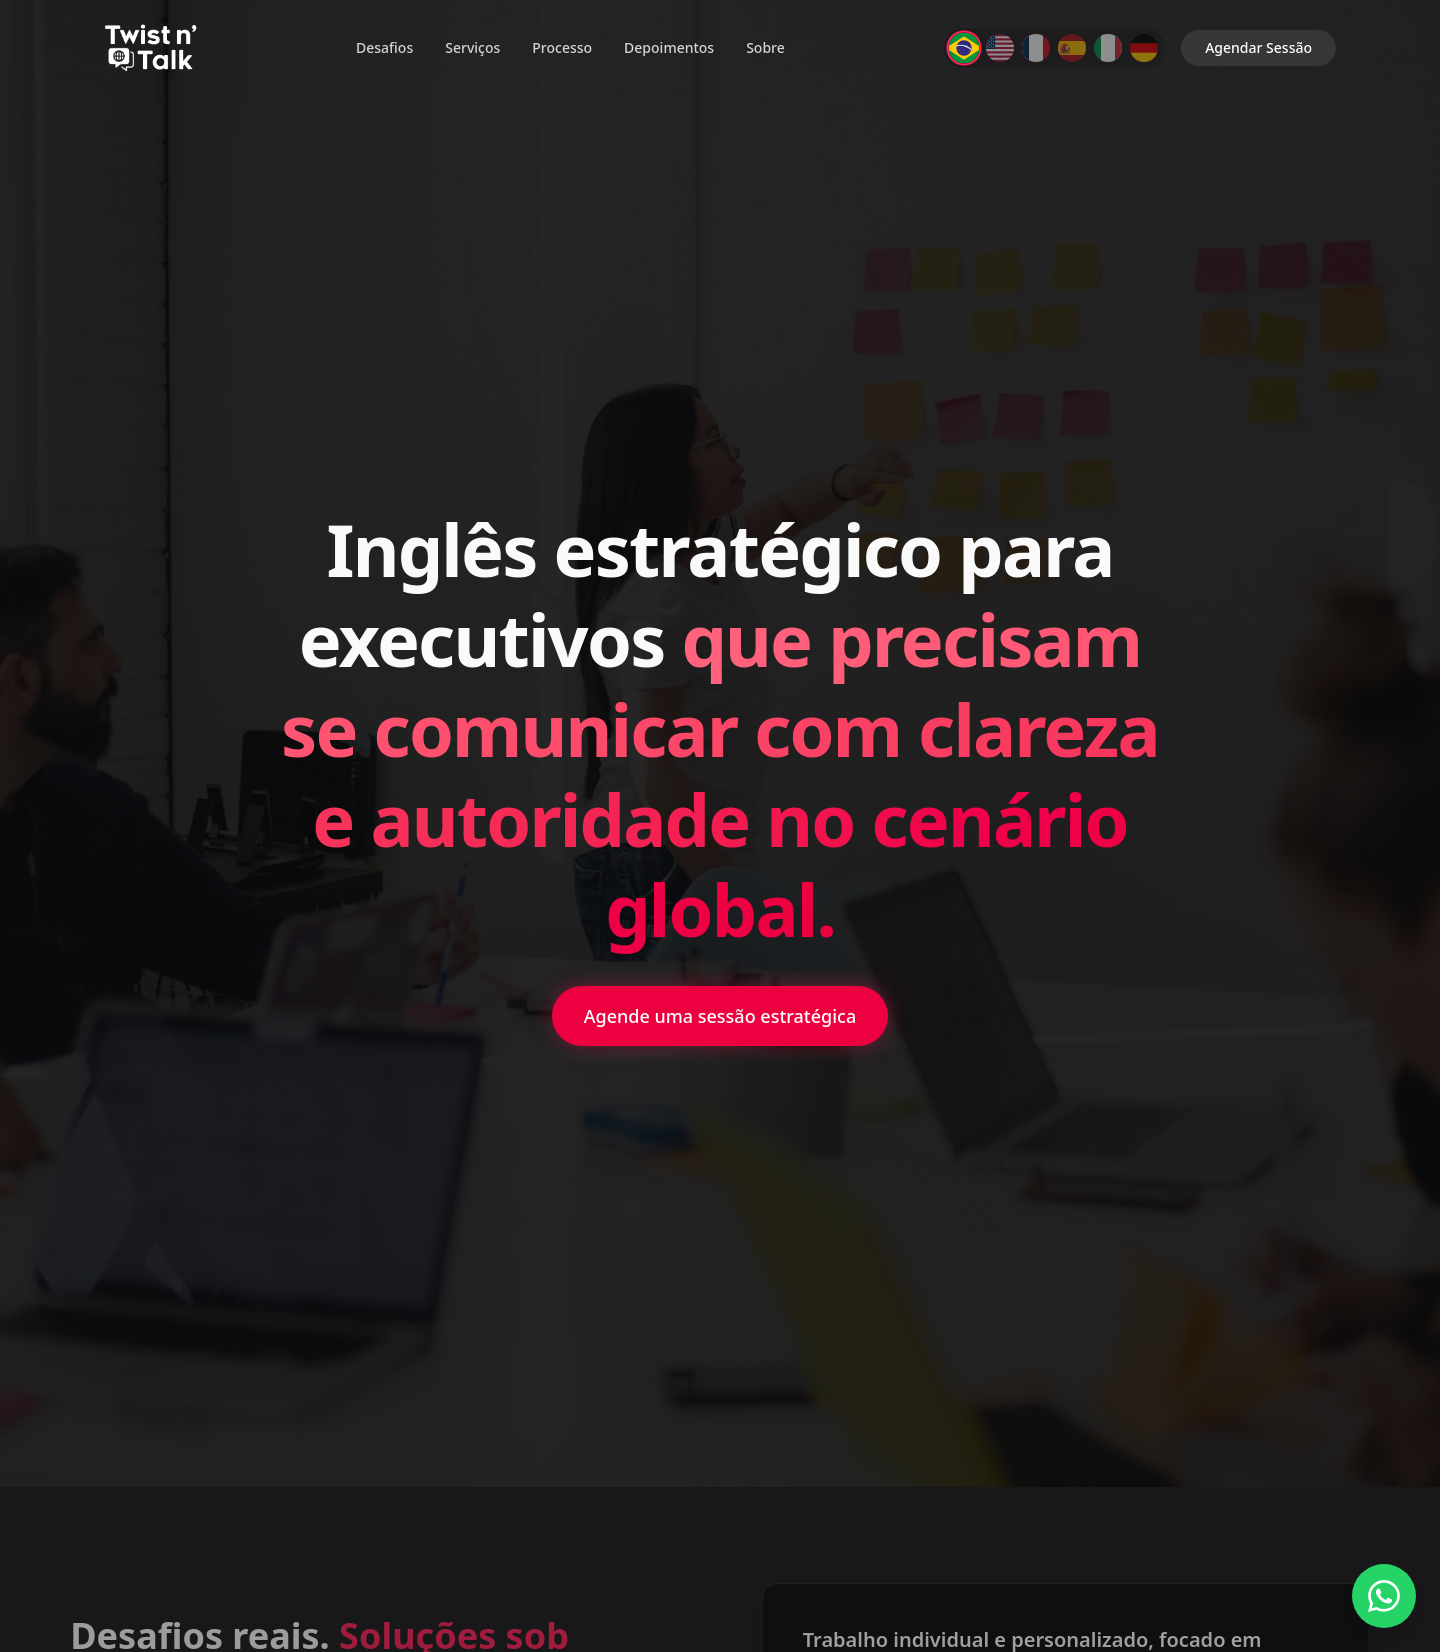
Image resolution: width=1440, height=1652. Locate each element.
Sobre (765, 47)
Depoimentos (669, 47)
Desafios (384, 47)
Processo (562, 47)
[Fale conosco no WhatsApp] (1384, 1596)
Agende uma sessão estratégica (720, 1016)
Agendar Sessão (1258, 47)
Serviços (472, 47)
